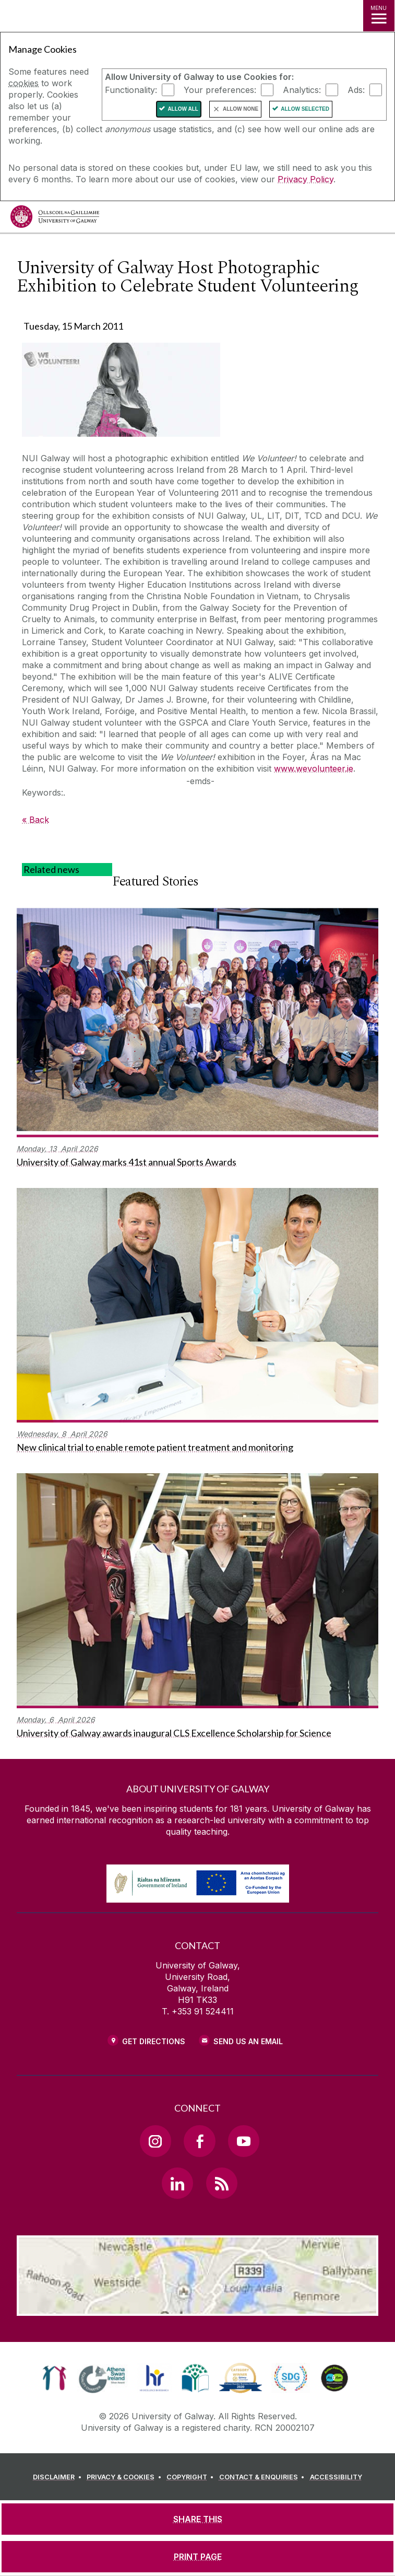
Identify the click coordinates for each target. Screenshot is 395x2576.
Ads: (356, 90)
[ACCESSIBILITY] (336, 2477)
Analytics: (302, 90)
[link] (54, 2378)
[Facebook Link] (199, 2141)
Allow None (240, 109)
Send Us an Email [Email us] (248, 2041)
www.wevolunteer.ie (313, 768)
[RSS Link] (221, 2183)
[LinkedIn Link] (177, 2183)
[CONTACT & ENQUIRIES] (263, 2477)
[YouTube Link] (243, 2141)
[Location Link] (197, 2308)
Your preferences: (220, 90)
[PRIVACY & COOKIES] (125, 2477)
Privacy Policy (305, 179)
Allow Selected (305, 109)
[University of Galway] (54, 219)
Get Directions (153, 2041)
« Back (35, 819)
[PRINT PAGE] (197, 2556)
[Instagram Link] (155, 2141)
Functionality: (131, 90)
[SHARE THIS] (197, 2519)
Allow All (182, 109)
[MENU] (378, 15)
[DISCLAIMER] (59, 2477)
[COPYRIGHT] (191, 2477)
